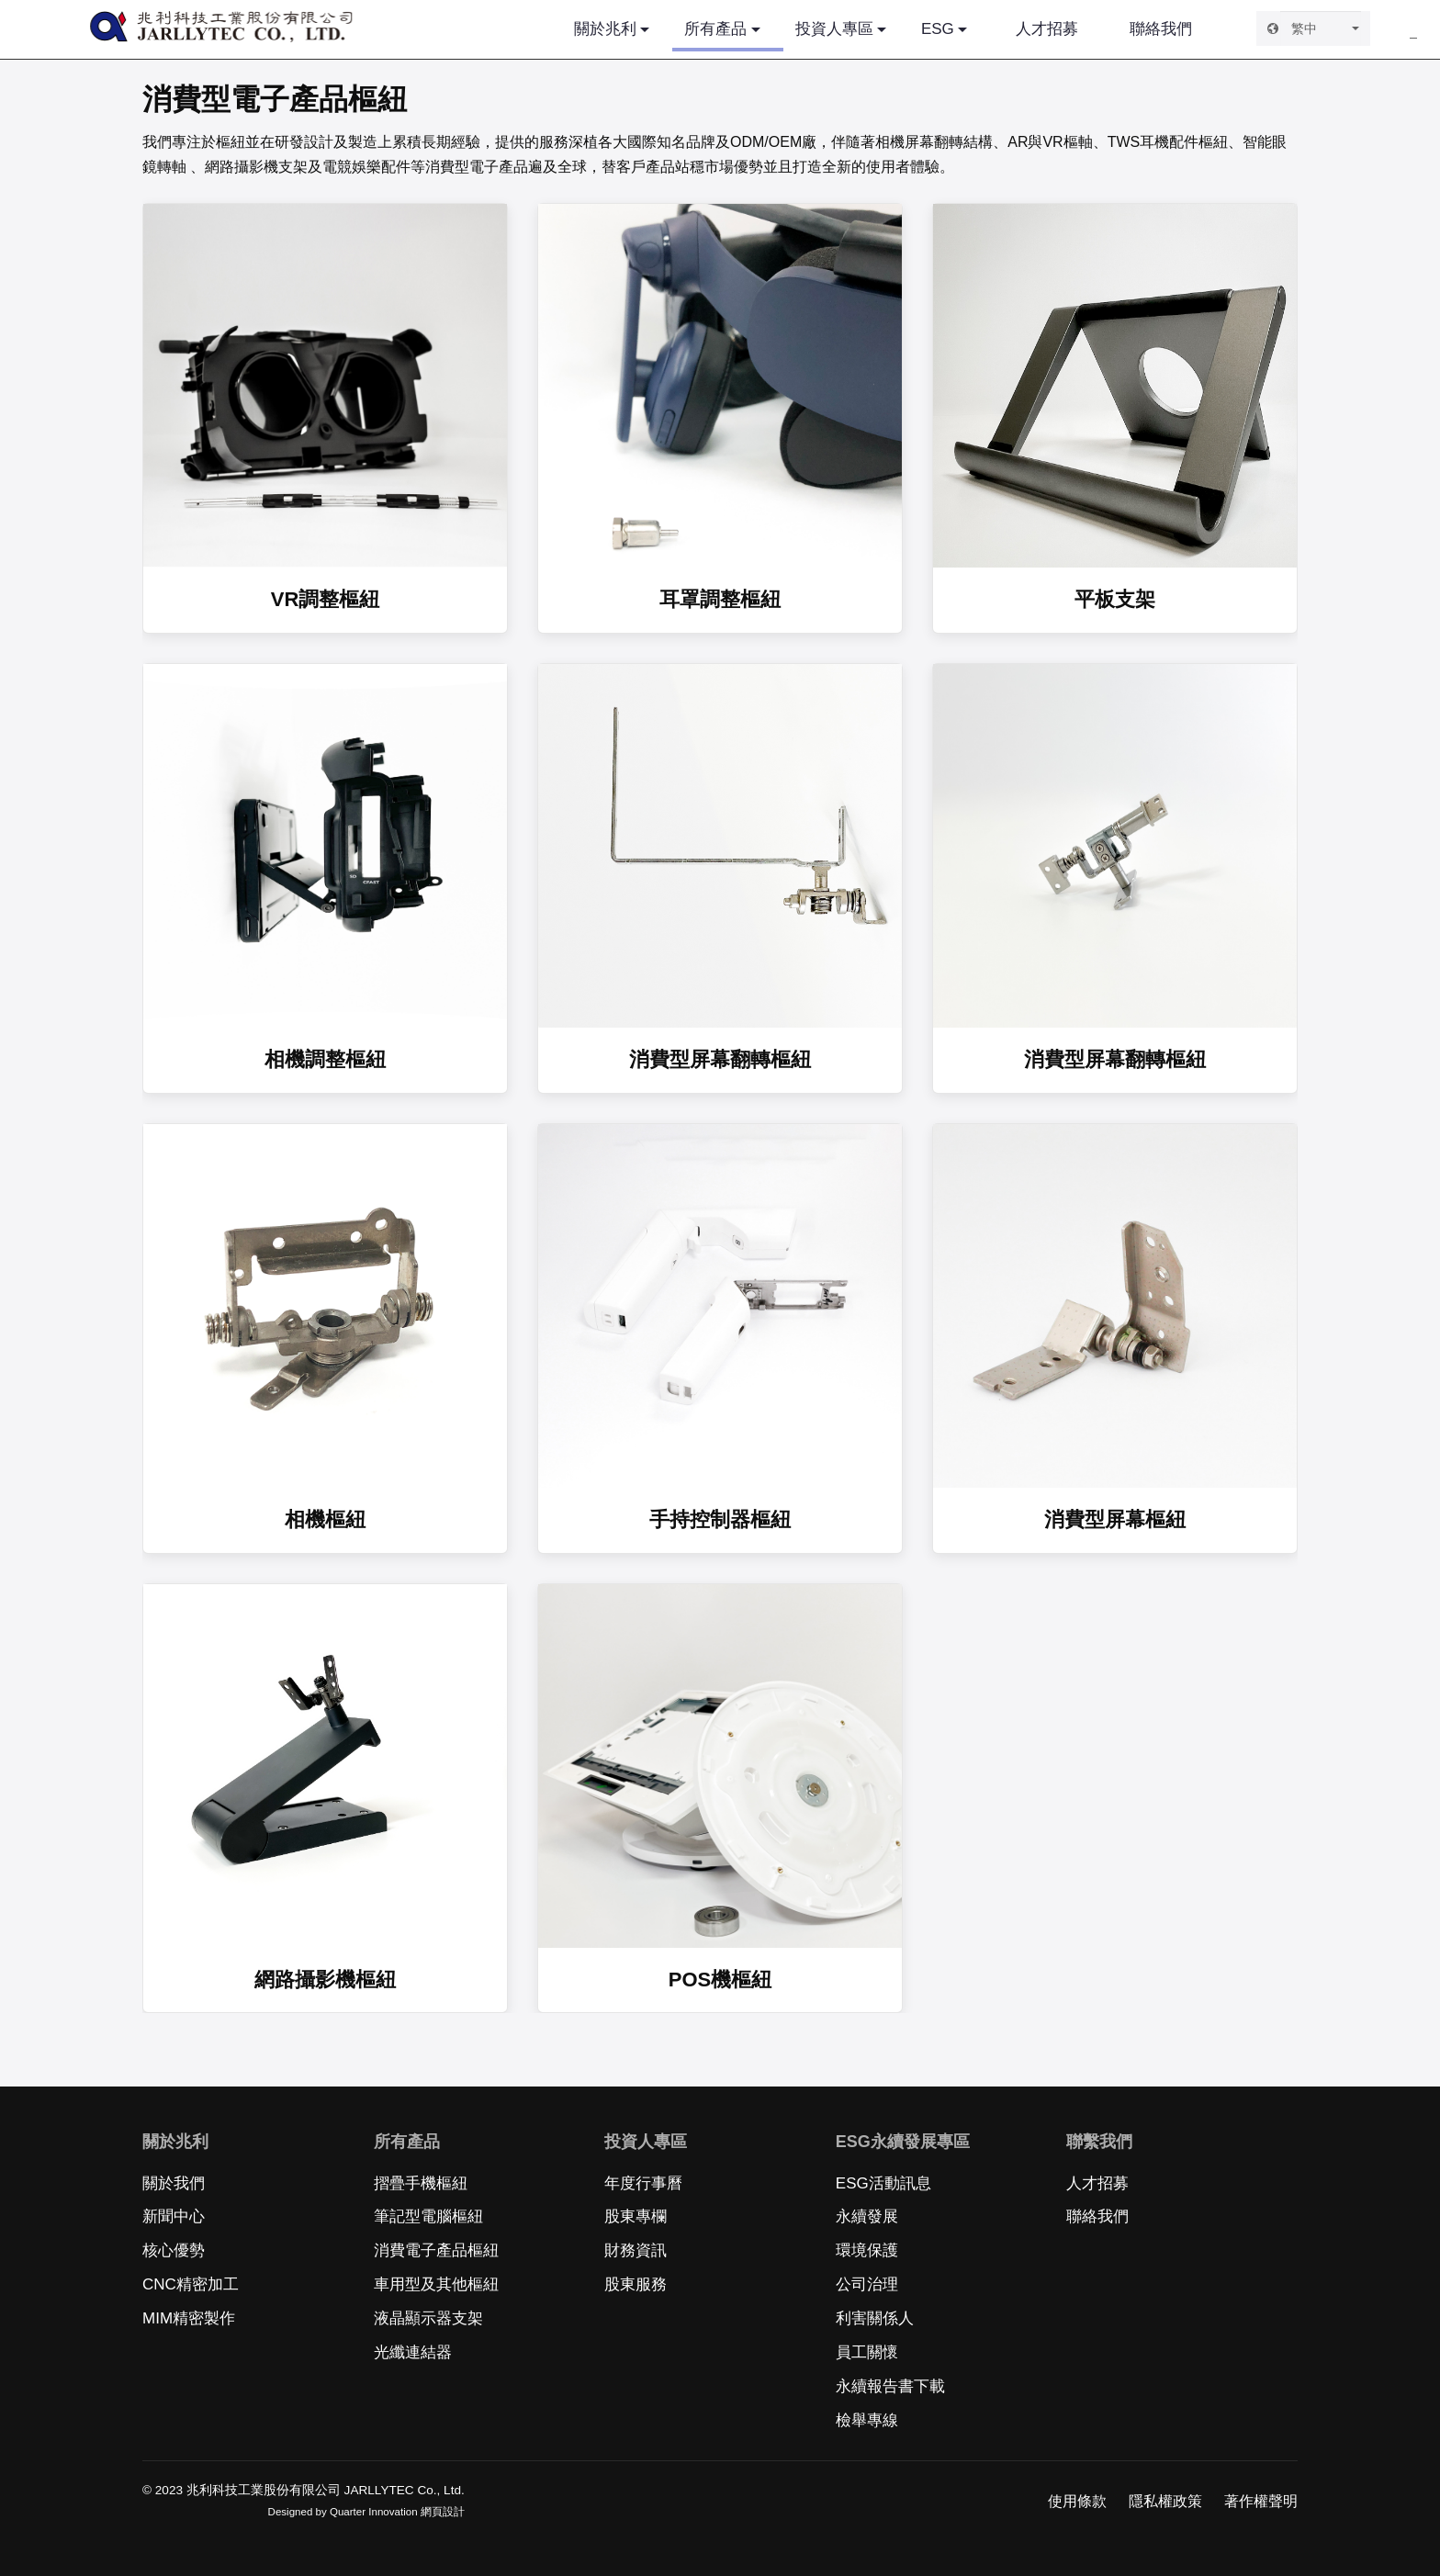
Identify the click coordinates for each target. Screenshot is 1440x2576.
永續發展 (867, 2216)
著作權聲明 (1261, 2501)
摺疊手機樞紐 (420, 2183)
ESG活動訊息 (883, 2183)
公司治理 (867, 2284)
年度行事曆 (643, 2183)
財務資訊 (635, 2250)
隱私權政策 (1165, 2501)
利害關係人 (875, 2318)
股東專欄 (635, 2216)
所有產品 (727, 35)
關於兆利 (605, 29)
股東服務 (635, 2284)
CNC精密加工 (190, 2284)
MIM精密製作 (188, 2318)
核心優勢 (173, 2250)
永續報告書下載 (890, 2386)
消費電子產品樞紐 (436, 2250)
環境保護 (867, 2250)
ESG (937, 29)
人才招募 (1047, 29)
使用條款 (1077, 2501)
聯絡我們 (1161, 29)
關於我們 (173, 2183)
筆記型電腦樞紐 (428, 2216)
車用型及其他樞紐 (436, 2284)
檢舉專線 (867, 2420)
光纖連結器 (413, 2352)
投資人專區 (834, 29)
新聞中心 (173, 2216)
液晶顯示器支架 (428, 2318)
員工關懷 (867, 2352)
